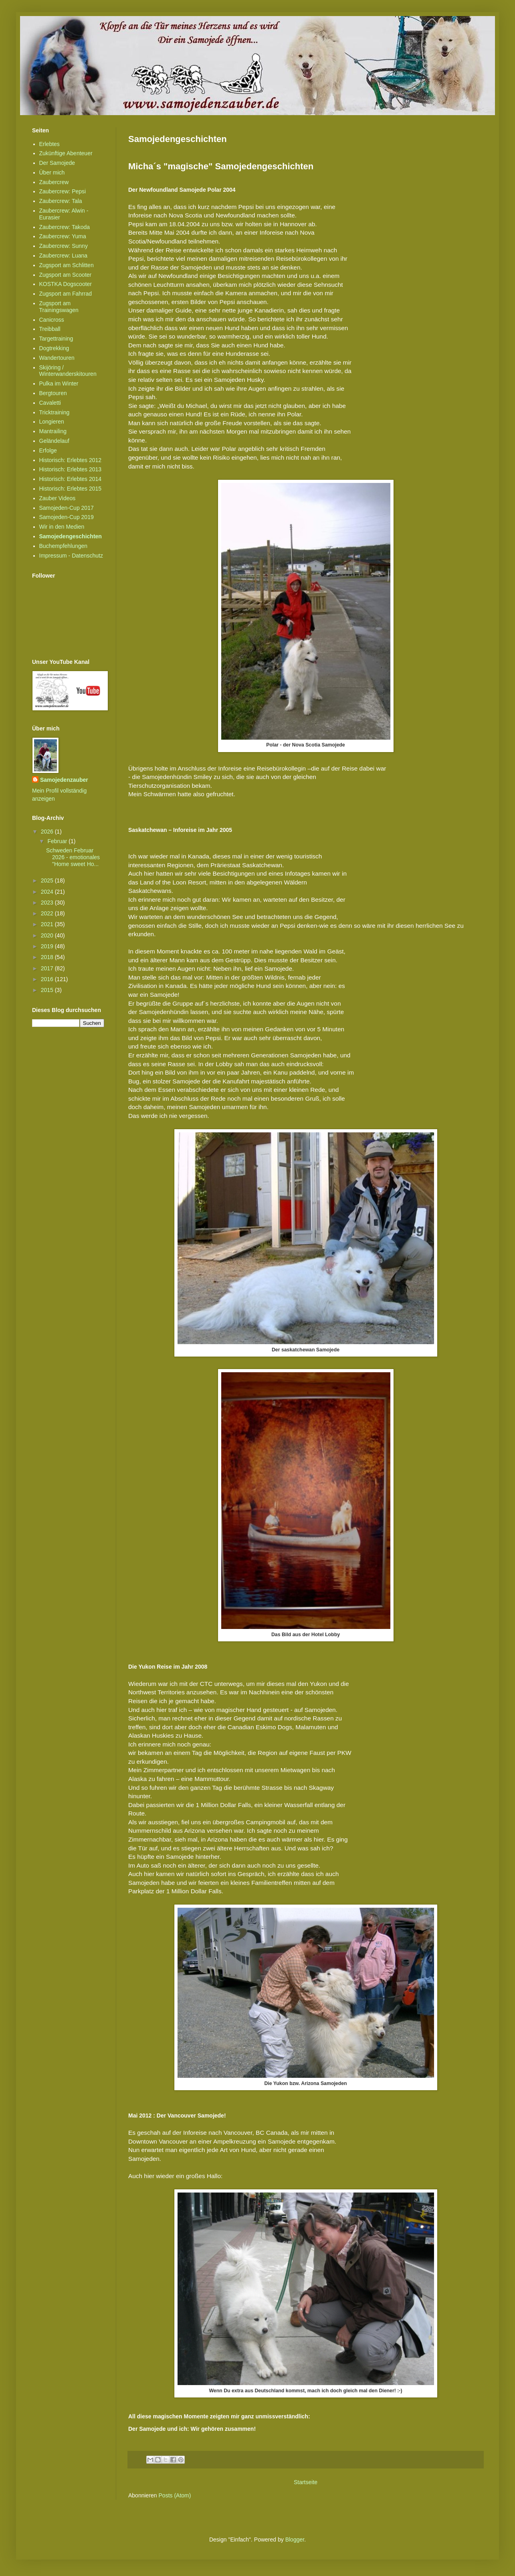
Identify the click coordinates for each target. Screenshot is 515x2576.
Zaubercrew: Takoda (64, 227)
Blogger (294, 2539)
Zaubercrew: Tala (60, 201)
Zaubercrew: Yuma (62, 236)
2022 (48, 913)
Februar (58, 841)
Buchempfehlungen (63, 546)
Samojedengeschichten (70, 536)
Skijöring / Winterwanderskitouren (68, 370)
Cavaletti (50, 403)
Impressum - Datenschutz (71, 555)
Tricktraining (54, 412)
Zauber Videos (57, 498)
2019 (48, 946)
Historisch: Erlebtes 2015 (70, 488)
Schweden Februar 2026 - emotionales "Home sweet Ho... (73, 857)
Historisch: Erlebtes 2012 (70, 460)
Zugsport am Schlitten (66, 265)
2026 (48, 831)
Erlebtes (49, 144)
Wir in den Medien (62, 526)
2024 (48, 891)
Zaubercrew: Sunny (63, 246)
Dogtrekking (54, 348)
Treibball (50, 329)
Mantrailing (53, 431)
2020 (48, 935)
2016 (48, 979)
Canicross (51, 319)
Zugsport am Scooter (65, 275)
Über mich (52, 172)
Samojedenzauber (64, 780)
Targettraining (56, 338)
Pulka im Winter (59, 383)
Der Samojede (57, 163)
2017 (48, 968)
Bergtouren (53, 393)
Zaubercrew (54, 182)
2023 (48, 902)
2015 (48, 990)
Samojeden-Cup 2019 (66, 517)
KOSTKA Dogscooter (65, 284)
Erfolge (48, 450)
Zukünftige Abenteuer (66, 153)
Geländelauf (54, 441)
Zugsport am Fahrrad (65, 293)
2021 (48, 924)
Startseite (305, 2482)
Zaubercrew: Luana (63, 255)
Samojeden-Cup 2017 (66, 508)
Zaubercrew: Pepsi (62, 191)
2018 (48, 957)
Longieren (51, 421)
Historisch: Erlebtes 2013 (70, 469)
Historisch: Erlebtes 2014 (70, 479)
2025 (48, 880)
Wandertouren (57, 358)
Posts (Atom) (175, 2495)
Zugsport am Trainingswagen (59, 306)
